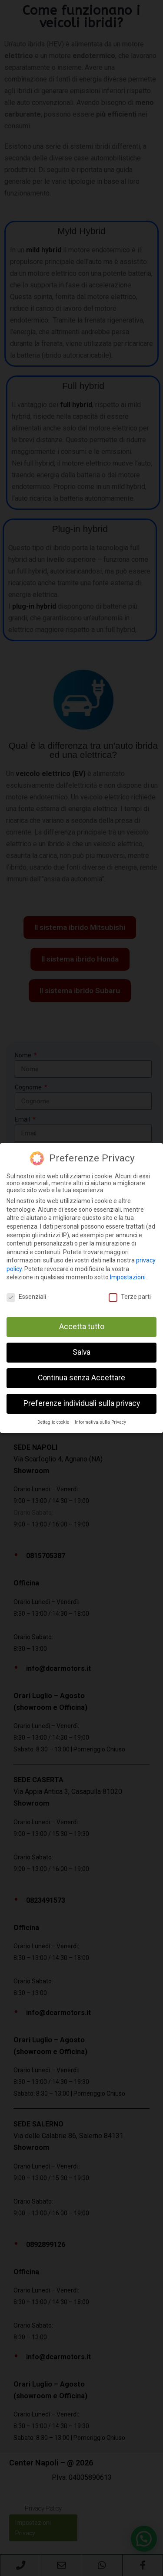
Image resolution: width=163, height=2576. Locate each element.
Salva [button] (81, 1352)
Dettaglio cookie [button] (53, 1422)
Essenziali (26, 1296)
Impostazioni (128, 1277)
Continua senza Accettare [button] (81, 1377)
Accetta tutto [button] (81, 1326)
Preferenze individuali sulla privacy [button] (81, 1403)
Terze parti (130, 1296)
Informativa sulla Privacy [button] (100, 1422)
